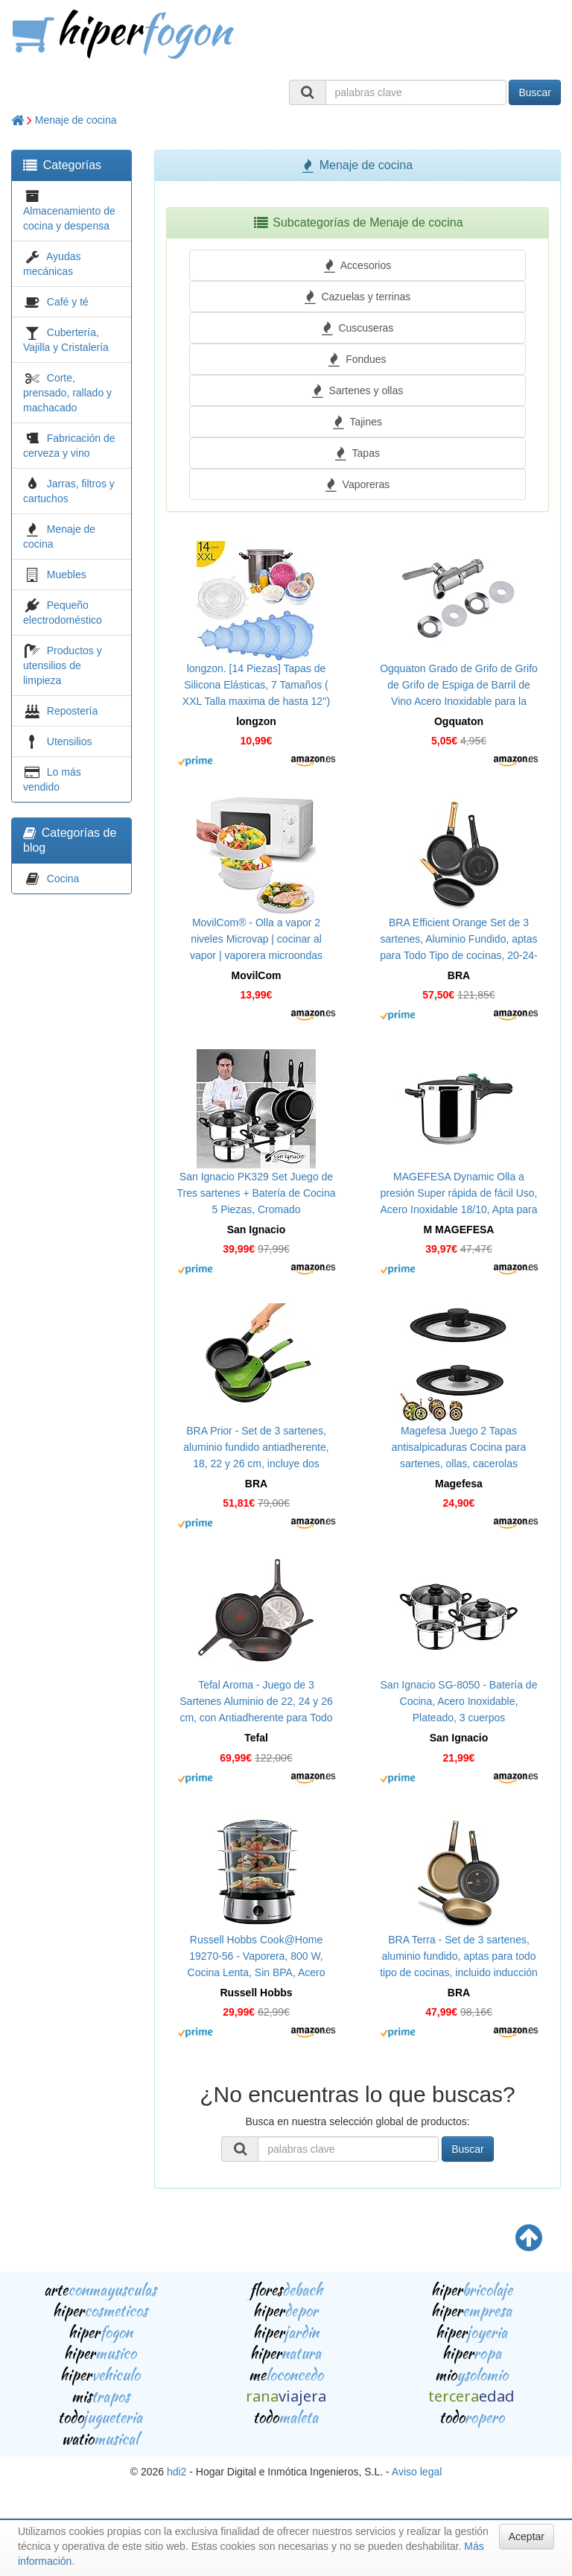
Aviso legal (417, 2472)
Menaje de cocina (76, 120)
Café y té (68, 302)
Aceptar (526, 2536)
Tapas (357, 453)
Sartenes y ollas (357, 390)
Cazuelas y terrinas (358, 297)
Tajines (357, 422)
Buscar (534, 92)
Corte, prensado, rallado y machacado (67, 393)
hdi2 (176, 2472)
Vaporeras (357, 484)
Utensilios (69, 741)
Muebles (66, 574)
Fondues (357, 359)
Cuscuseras (358, 328)
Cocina (63, 878)
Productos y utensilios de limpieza (62, 665)
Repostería (72, 711)
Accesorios (357, 265)
